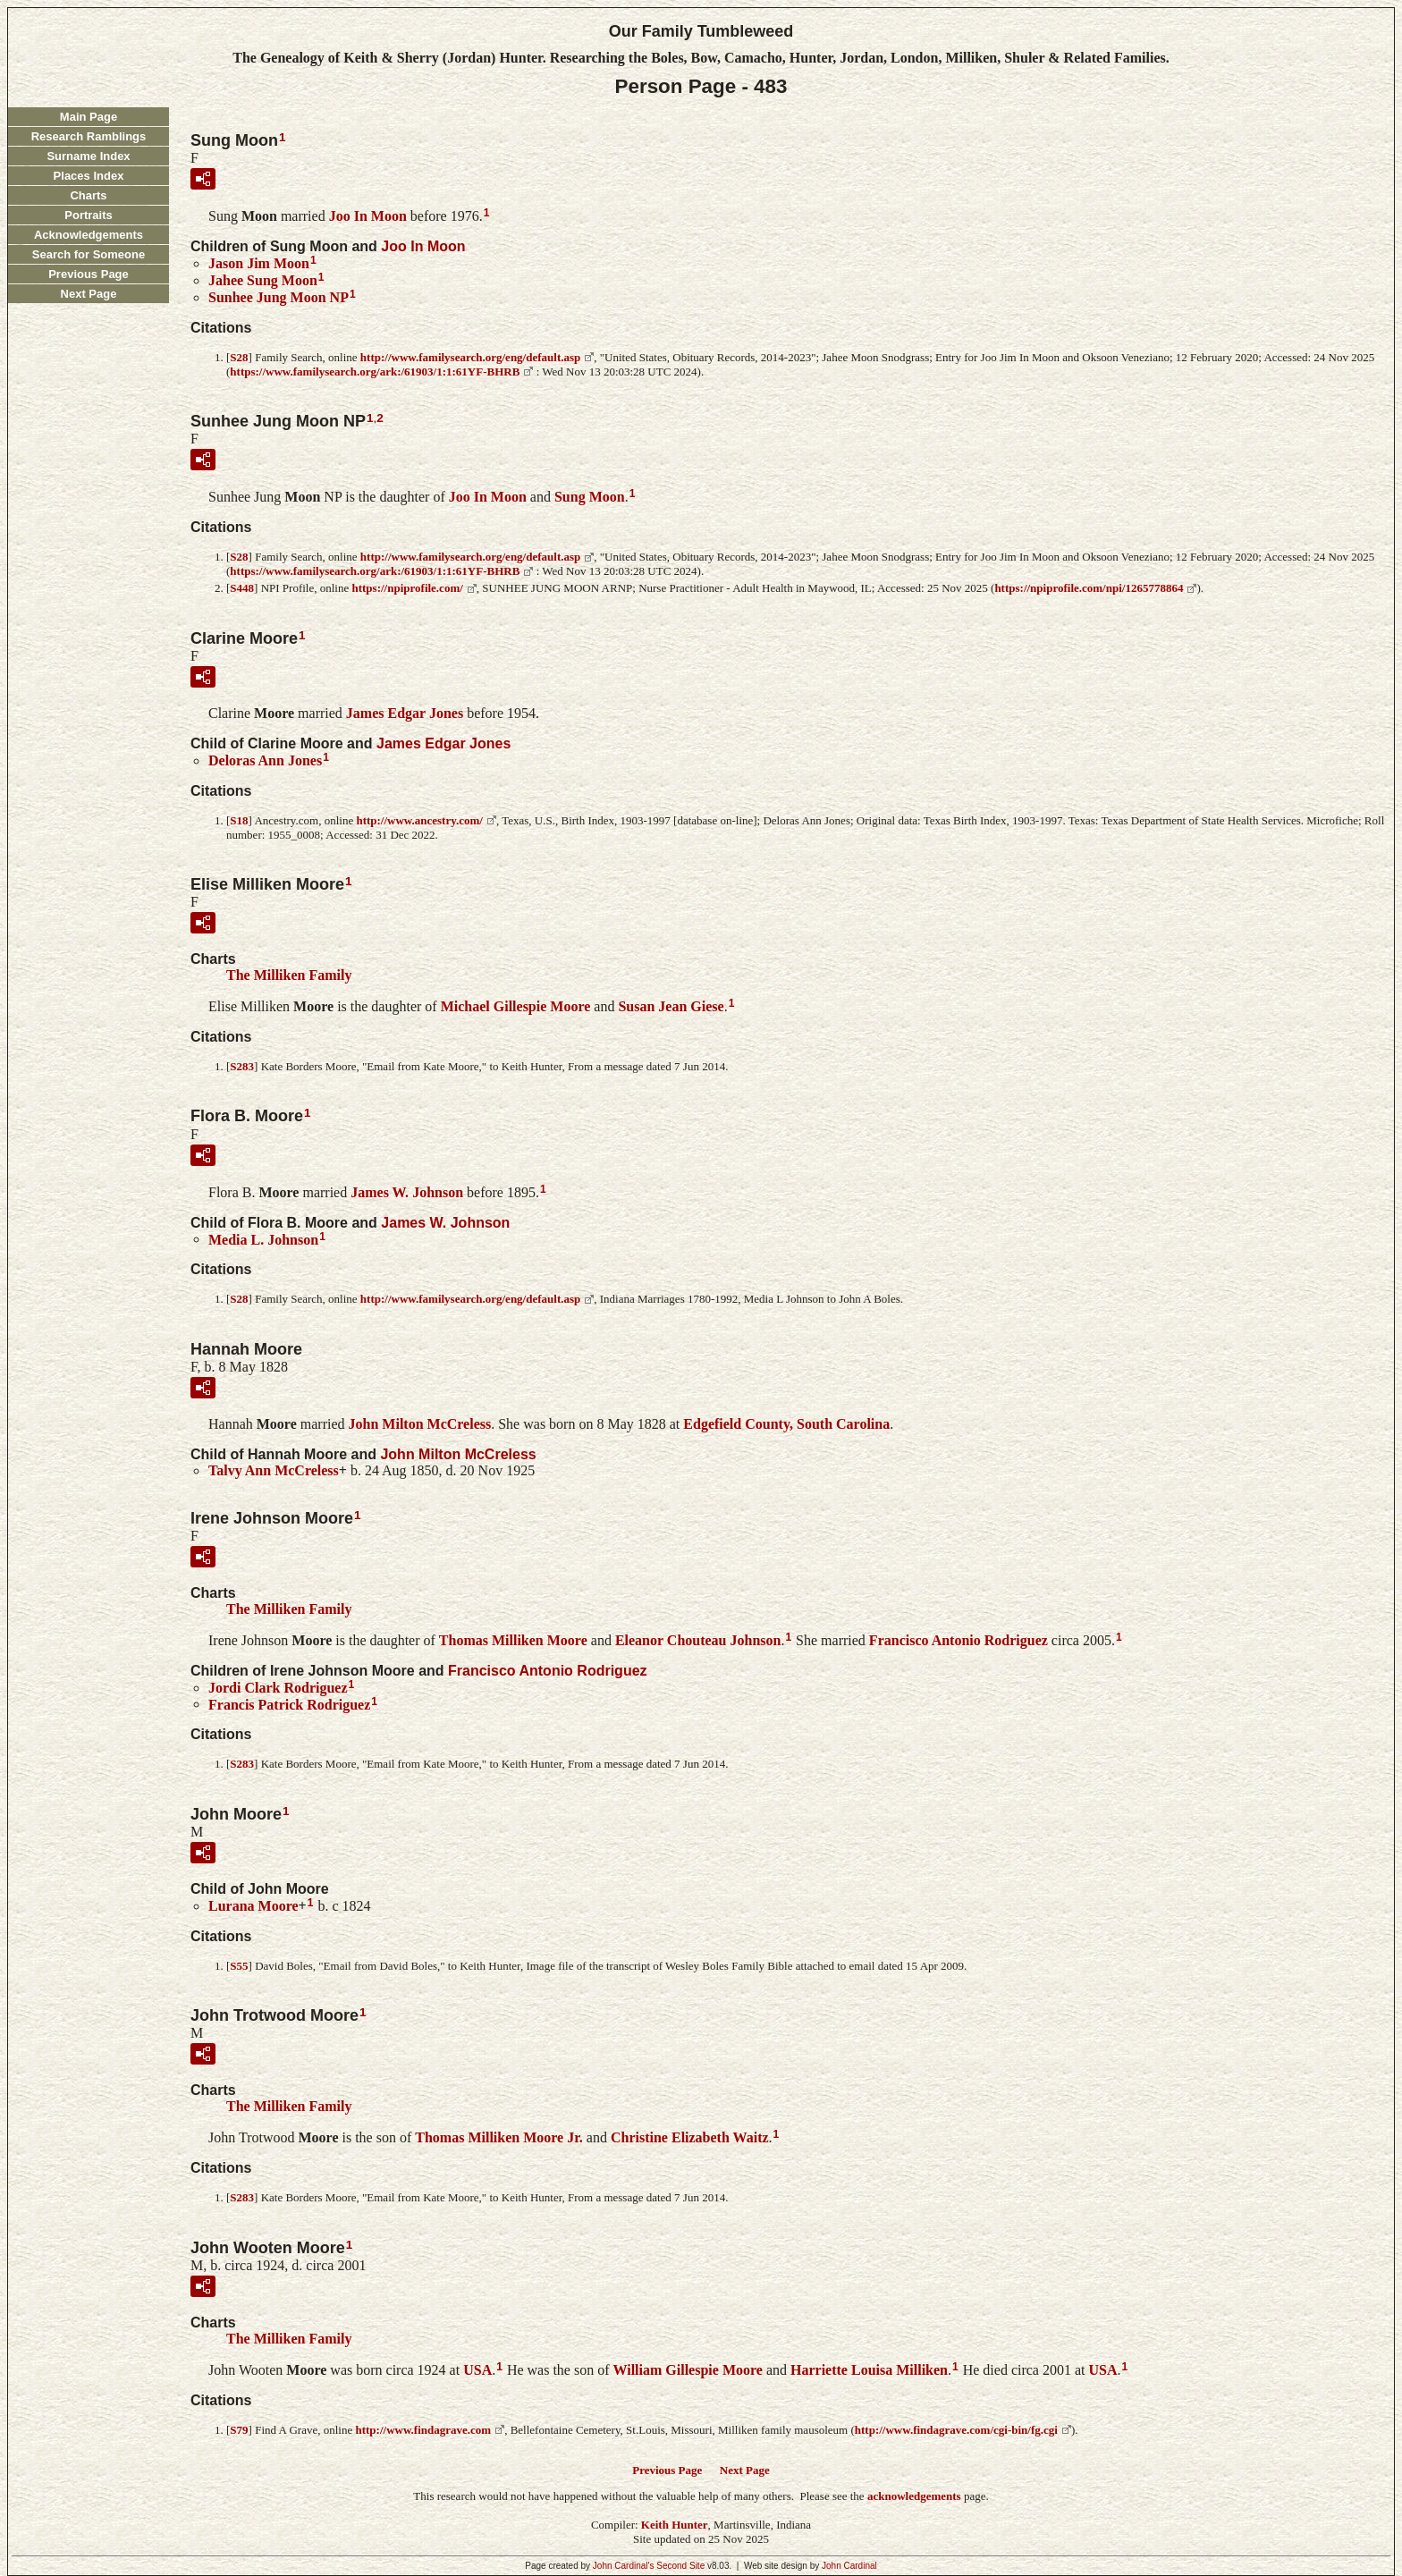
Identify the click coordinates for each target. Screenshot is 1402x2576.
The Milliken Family (288, 975)
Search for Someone (88, 254)
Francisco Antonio (958, 1640)
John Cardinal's (624, 2566)
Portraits (88, 215)
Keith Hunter (674, 2524)
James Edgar (404, 713)
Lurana (253, 1905)
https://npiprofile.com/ (406, 588)
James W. (406, 1192)
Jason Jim (258, 263)
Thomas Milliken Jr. (499, 2137)
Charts (88, 195)
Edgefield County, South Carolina (786, 1424)
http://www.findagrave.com (423, 2430)
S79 (239, 2430)
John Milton (420, 1424)
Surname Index (88, 156)
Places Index (89, 175)
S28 (239, 357)
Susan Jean (670, 1006)
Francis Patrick (289, 1703)
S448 (242, 588)
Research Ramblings (89, 136)
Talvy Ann (273, 1470)
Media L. (263, 1238)
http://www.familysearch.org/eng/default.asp (470, 357)
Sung (589, 496)
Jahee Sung (262, 280)
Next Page (89, 293)
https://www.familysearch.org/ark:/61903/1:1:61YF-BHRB (374, 371)
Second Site (680, 2566)
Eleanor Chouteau (698, 1640)
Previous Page (88, 274)
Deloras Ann (265, 760)
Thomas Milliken (513, 1640)
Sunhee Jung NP (278, 297)
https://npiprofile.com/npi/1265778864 (1088, 588)
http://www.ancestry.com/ (419, 820)
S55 (239, 1965)
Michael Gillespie (516, 1006)
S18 (239, 820)
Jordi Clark (278, 1687)
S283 (242, 1066)
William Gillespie (688, 2370)
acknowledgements (914, 2496)
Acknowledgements (88, 234)
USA (477, 2370)
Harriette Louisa (869, 2370)
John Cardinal (849, 2566)
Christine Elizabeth (690, 2137)
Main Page (88, 116)
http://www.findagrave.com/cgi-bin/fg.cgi (956, 2430)
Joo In (368, 216)
